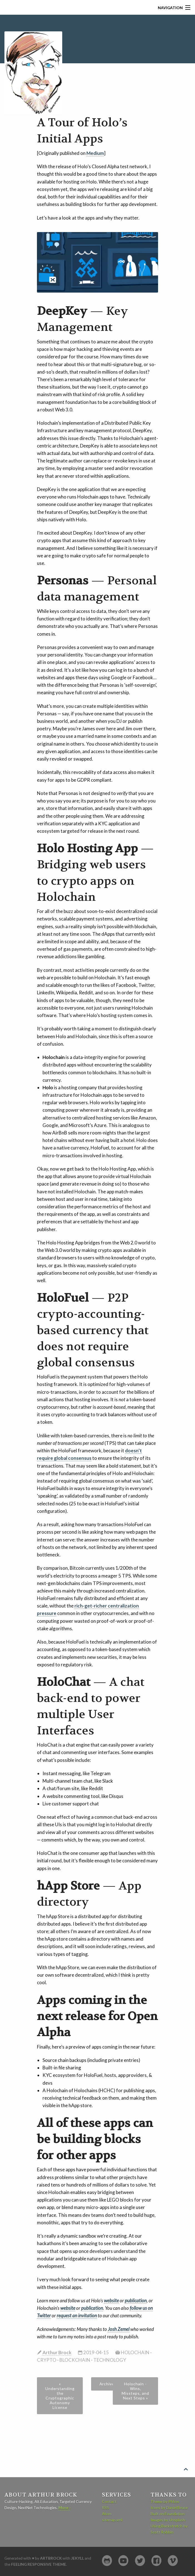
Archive (106, 2383)
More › (64, 2507)
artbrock (51, 2558)
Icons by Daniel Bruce (169, 2507)
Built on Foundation (167, 2513)
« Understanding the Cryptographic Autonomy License (60, 2395)
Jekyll (77, 2558)
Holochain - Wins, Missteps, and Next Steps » (135, 2390)
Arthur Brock (56, 2352)
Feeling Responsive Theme (38, 2564)
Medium (95, 153)
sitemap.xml (112, 2519)
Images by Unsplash (168, 2519)
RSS (105, 2507)
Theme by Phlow (165, 2501)
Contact (109, 2501)
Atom (106, 2513)
